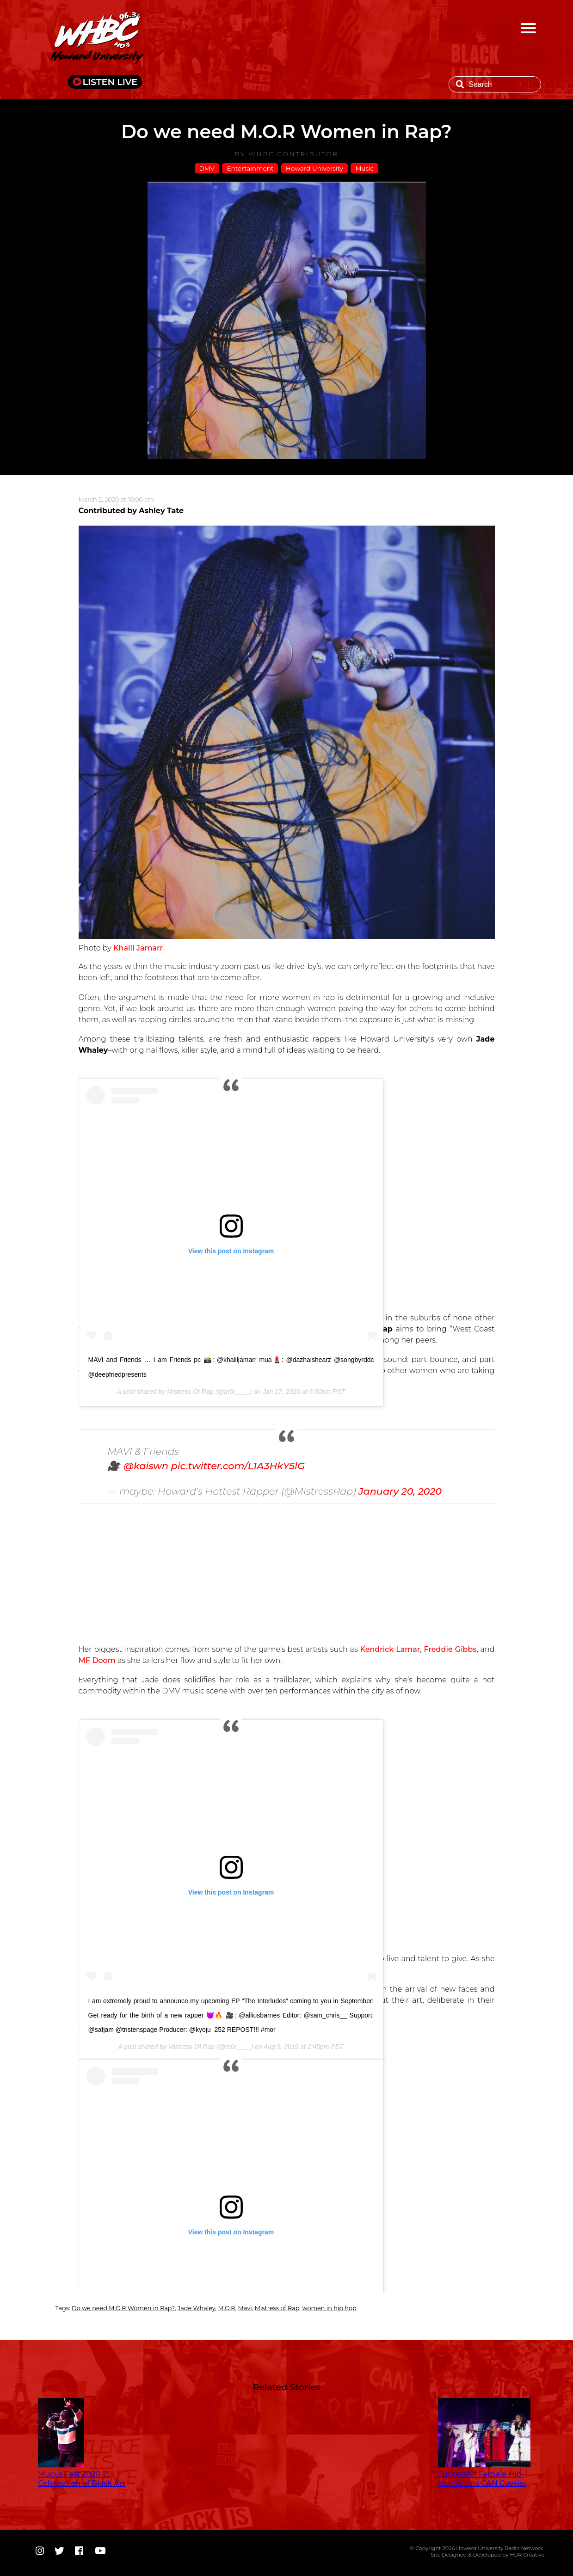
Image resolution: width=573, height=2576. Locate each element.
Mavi (245, 2308)
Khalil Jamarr (137, 948)
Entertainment (250, 168)
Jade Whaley (197, 2308)
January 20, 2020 (400, 1491)
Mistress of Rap (277, 2308)
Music (364, 168)
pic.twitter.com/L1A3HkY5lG (238, 1466)
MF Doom (98, 1660)
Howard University (314, 168)
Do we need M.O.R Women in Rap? (123, 2308)
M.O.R (226, 2308)
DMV (207, 168)
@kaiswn (145, 1466)
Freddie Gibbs (450, 1649)
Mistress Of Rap (190, 1391)
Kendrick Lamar (390, 1649)
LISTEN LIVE (110, 81)
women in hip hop (329, 2308)
